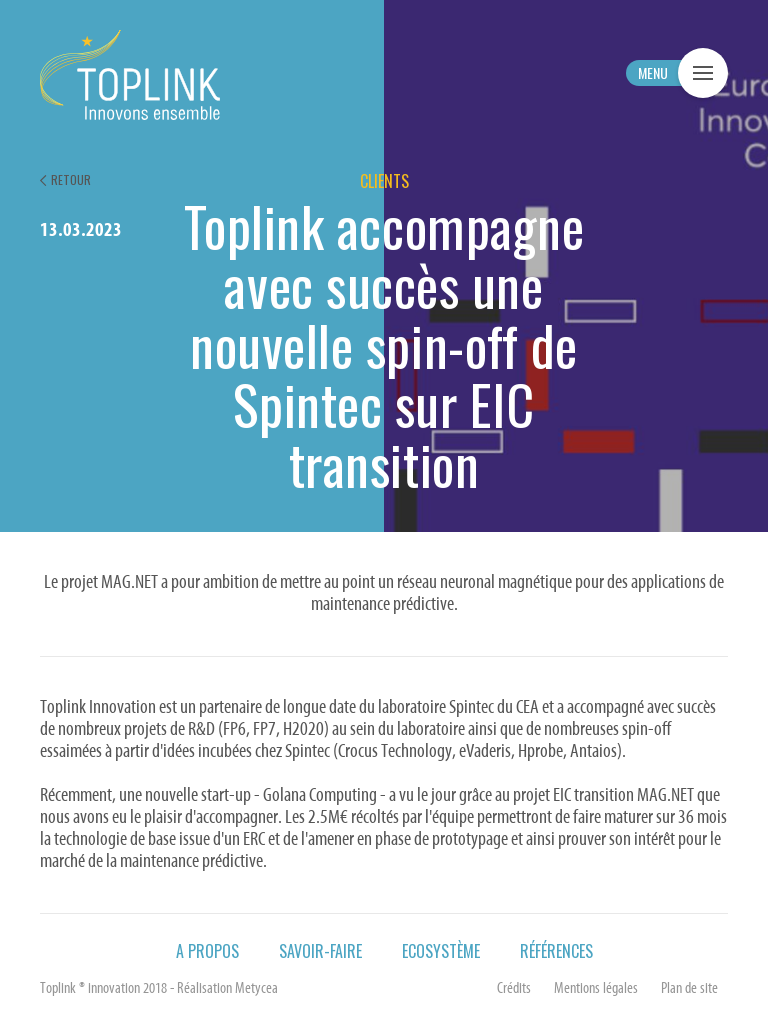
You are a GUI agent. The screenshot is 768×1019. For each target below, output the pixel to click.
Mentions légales (596, 989)
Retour (71, 179)
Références (556, 951)
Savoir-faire (320, 951)
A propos (207, 951)
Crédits (514, 989)
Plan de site (689, 989)
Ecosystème (441, 951)
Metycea (256, 989)
